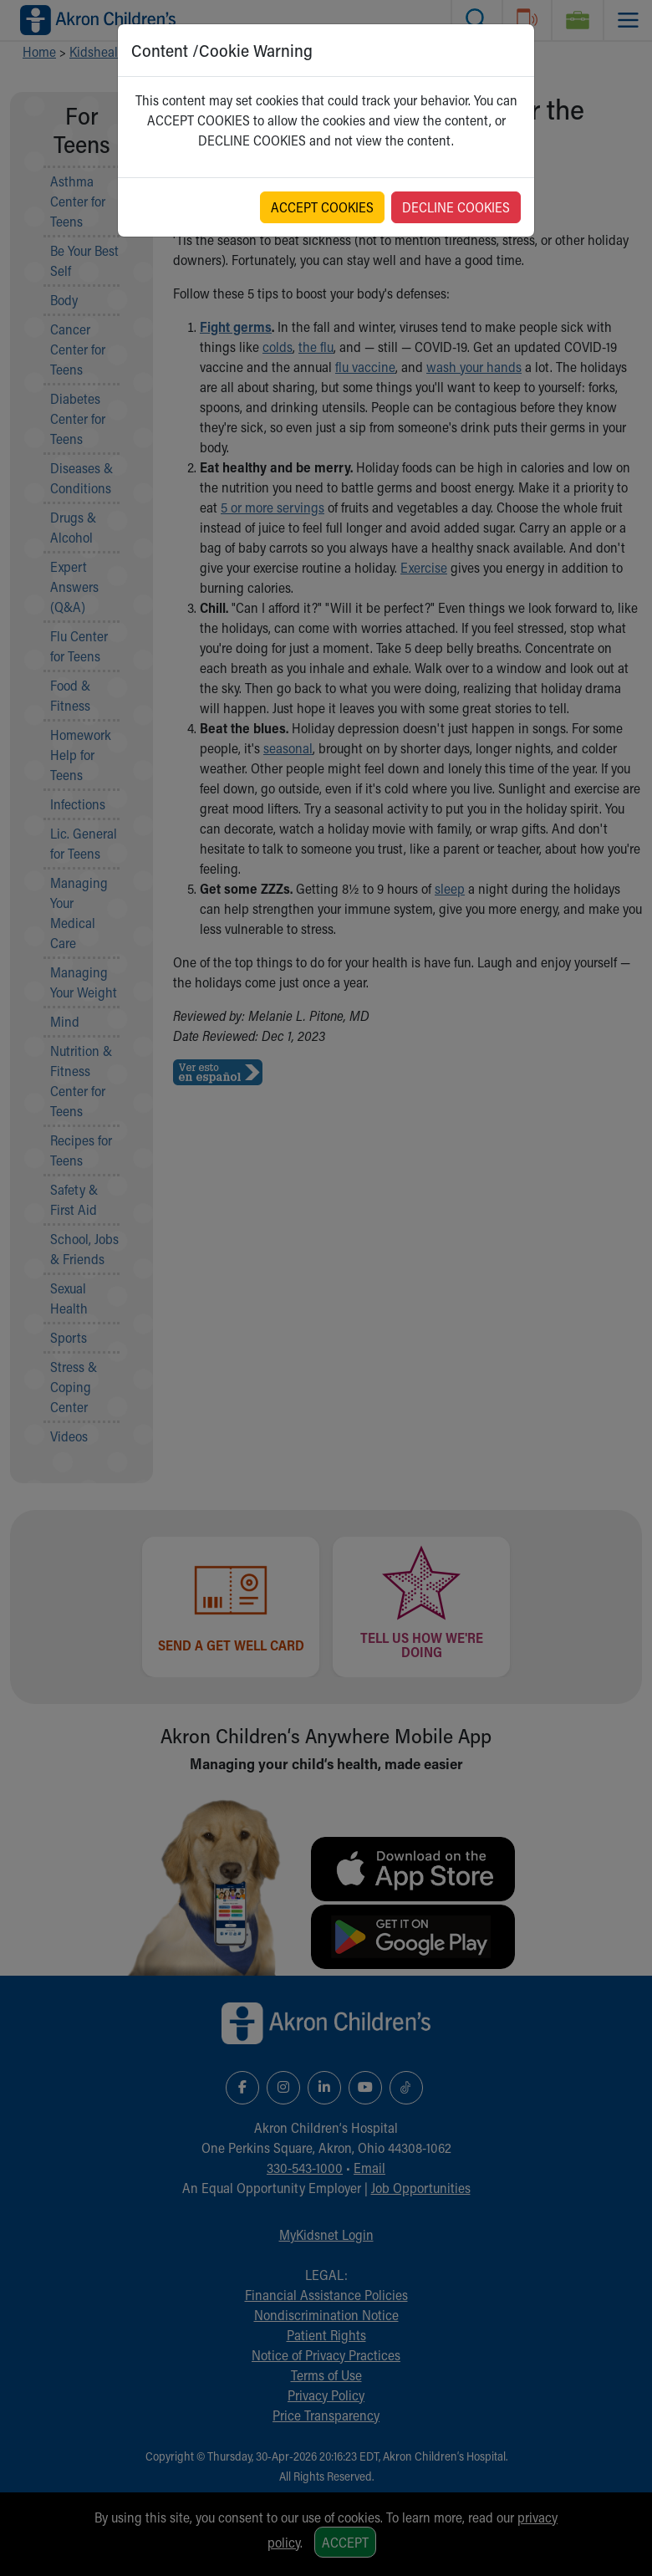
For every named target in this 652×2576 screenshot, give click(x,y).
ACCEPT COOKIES (322, 207)
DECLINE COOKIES (456, 207)
